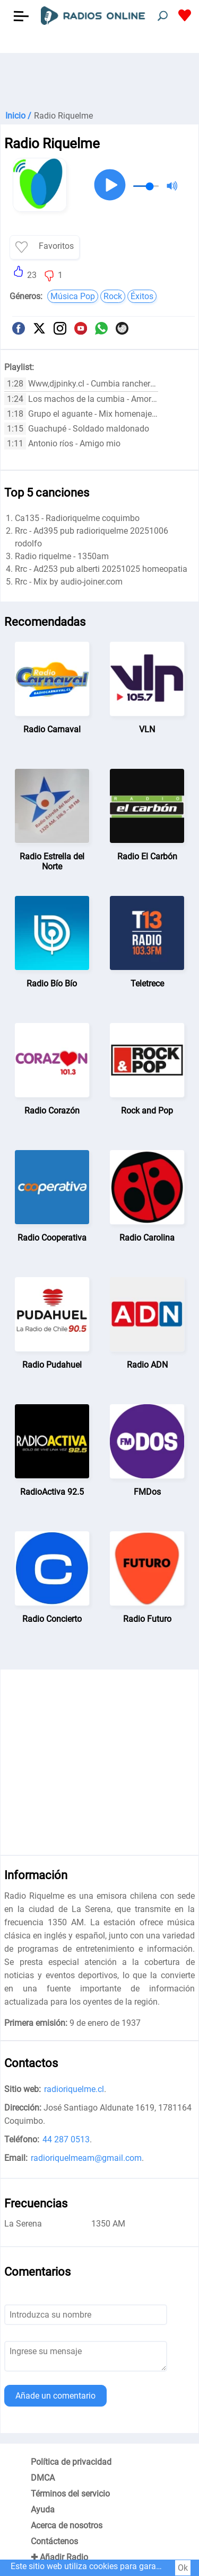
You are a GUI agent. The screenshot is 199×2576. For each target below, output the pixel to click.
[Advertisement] (99, 79)
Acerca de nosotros (66, 2525)
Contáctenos (54, 2541)
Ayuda (43, 2510)
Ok (183, 2568)
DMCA (43, 2478)
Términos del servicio (70, 2494)
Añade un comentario (55, 2396)
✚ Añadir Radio (59, 2557)
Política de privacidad (71, 2462)
